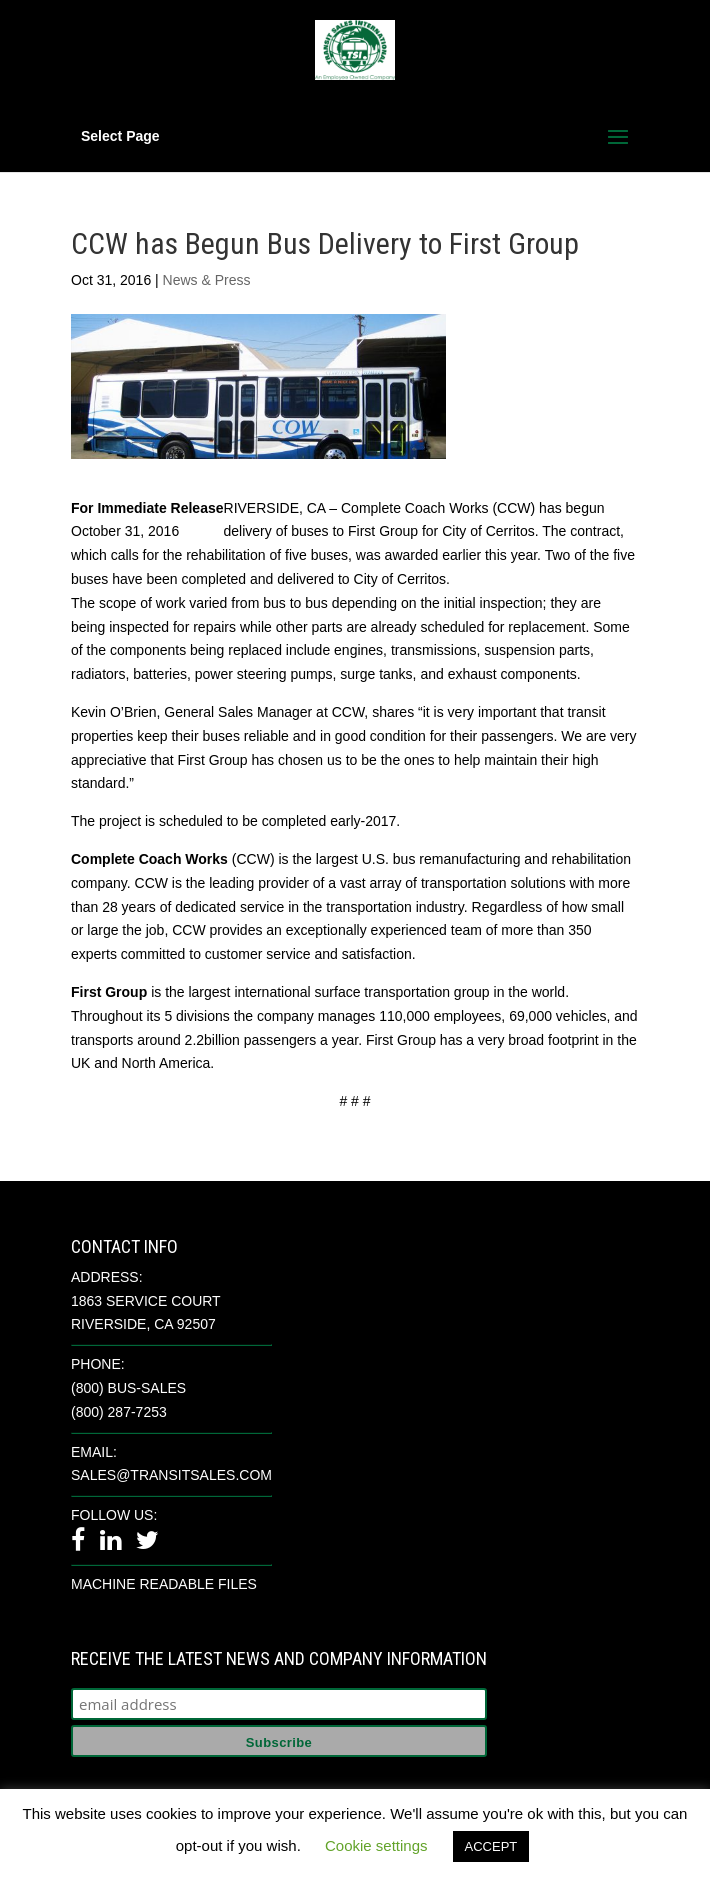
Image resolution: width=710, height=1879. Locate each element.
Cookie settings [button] (376, 1845)
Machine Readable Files (164, 1584)
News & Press (207, 280)
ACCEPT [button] (491, 1846)
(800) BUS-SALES (128, 1388)
